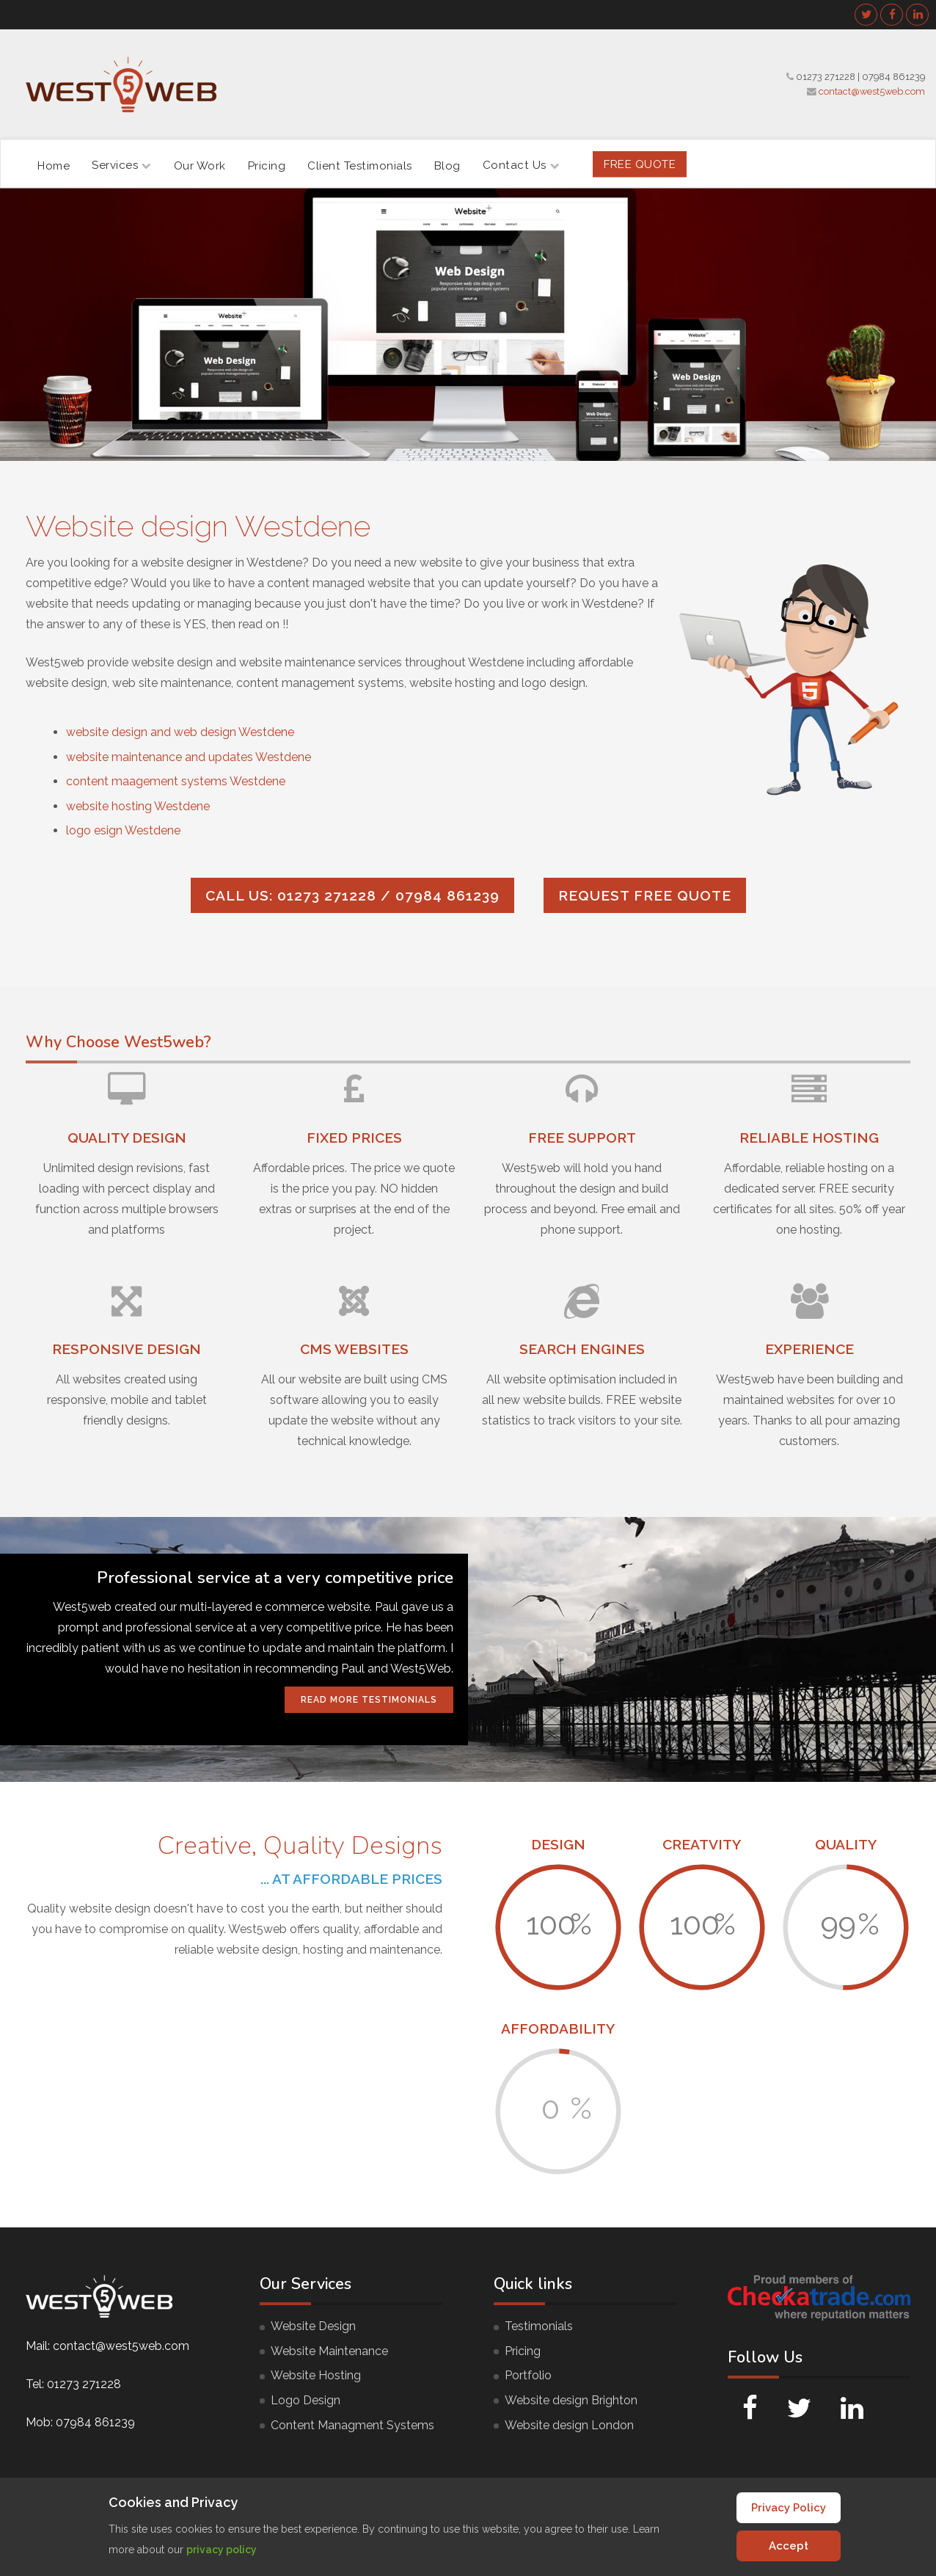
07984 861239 (893, 76)
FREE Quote (640, 163)
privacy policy (221, 2549)
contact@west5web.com (872, 91)
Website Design (313, 2326)
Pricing (267, 165)
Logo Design (305, 2400)
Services (122, 165)
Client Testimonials (359, 165)
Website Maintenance (329, 2351)
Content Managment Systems (352, 2425)
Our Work (200, 165)
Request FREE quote (644, 895)
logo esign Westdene (123, 830)
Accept (788, 2546)
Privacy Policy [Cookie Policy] (788, 2507)
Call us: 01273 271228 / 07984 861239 (352, 895)
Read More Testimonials (369, 1700)
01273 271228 (825, 76)
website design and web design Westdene (180, 732)
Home (53, 165)
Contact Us (521, 165)
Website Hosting (316, 2375)
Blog (447, 165)
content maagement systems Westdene (175, 781)
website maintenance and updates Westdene (188, 757)
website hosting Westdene (138, 806)
